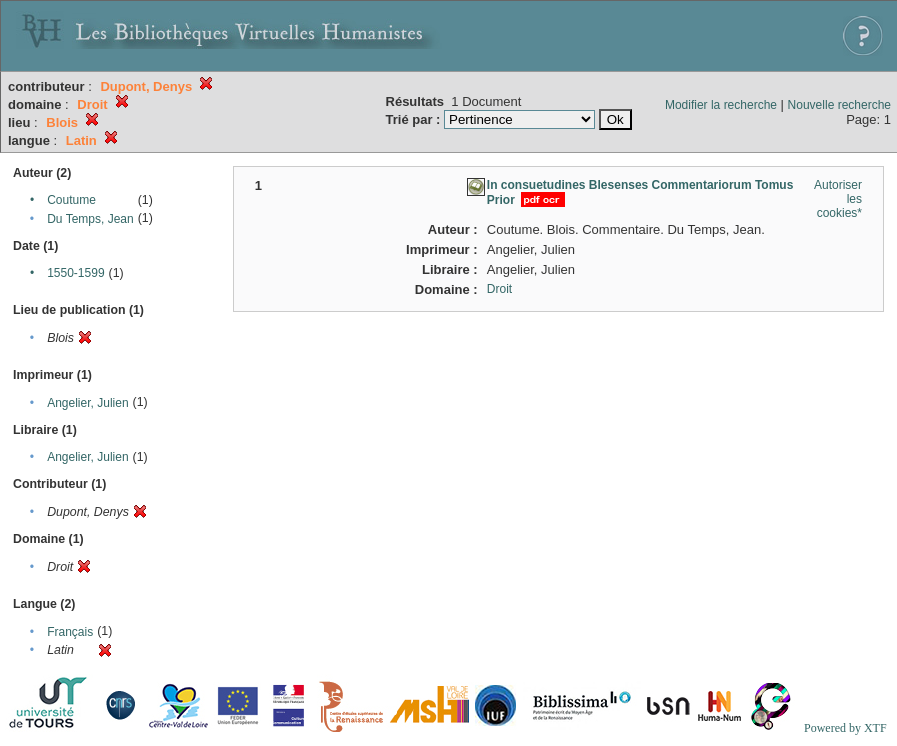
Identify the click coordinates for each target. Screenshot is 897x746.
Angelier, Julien (87, 403)
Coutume (71, 200)
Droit (499, 289)
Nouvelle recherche (839, 105)
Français (70, 632)
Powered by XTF (845, 728)
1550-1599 (75, 273)
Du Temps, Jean (90, 219)
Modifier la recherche (721, 105)
